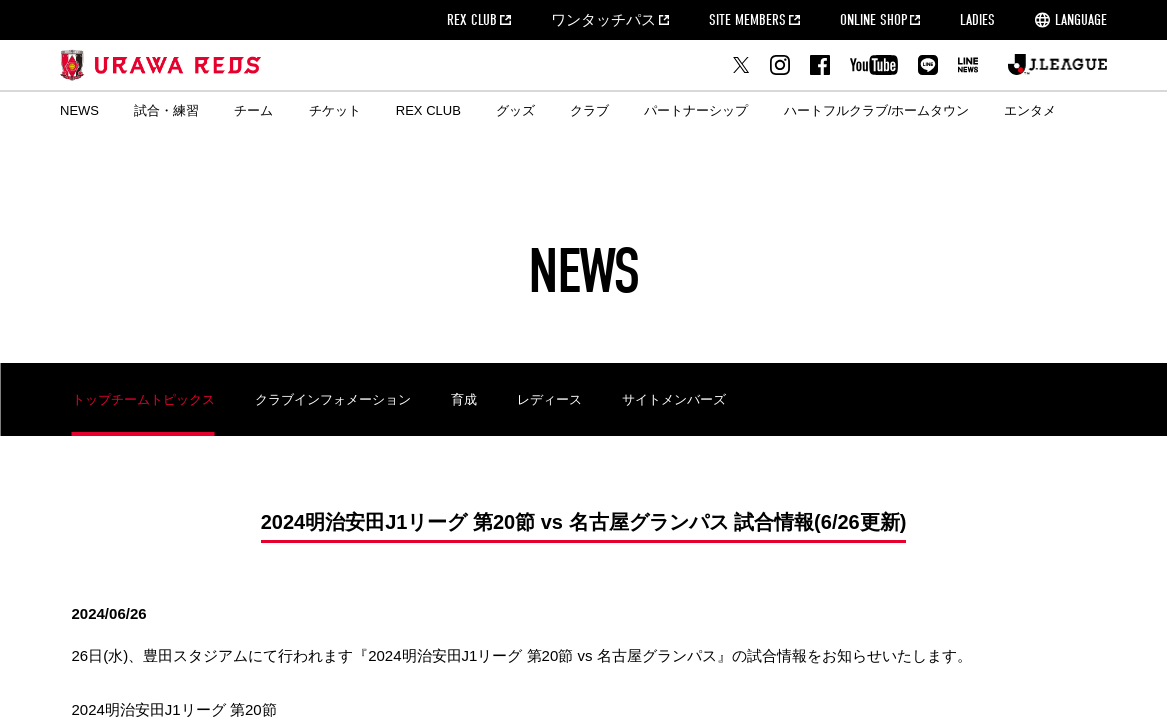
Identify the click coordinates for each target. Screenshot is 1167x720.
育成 (464, 399)
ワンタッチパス (603, 20)
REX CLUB (472, 20)
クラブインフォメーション (333, 399)
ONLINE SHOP (873, 20)
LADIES (977, 20)
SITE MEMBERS (747, 20)
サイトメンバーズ (674, 399)
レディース (549, 399)
